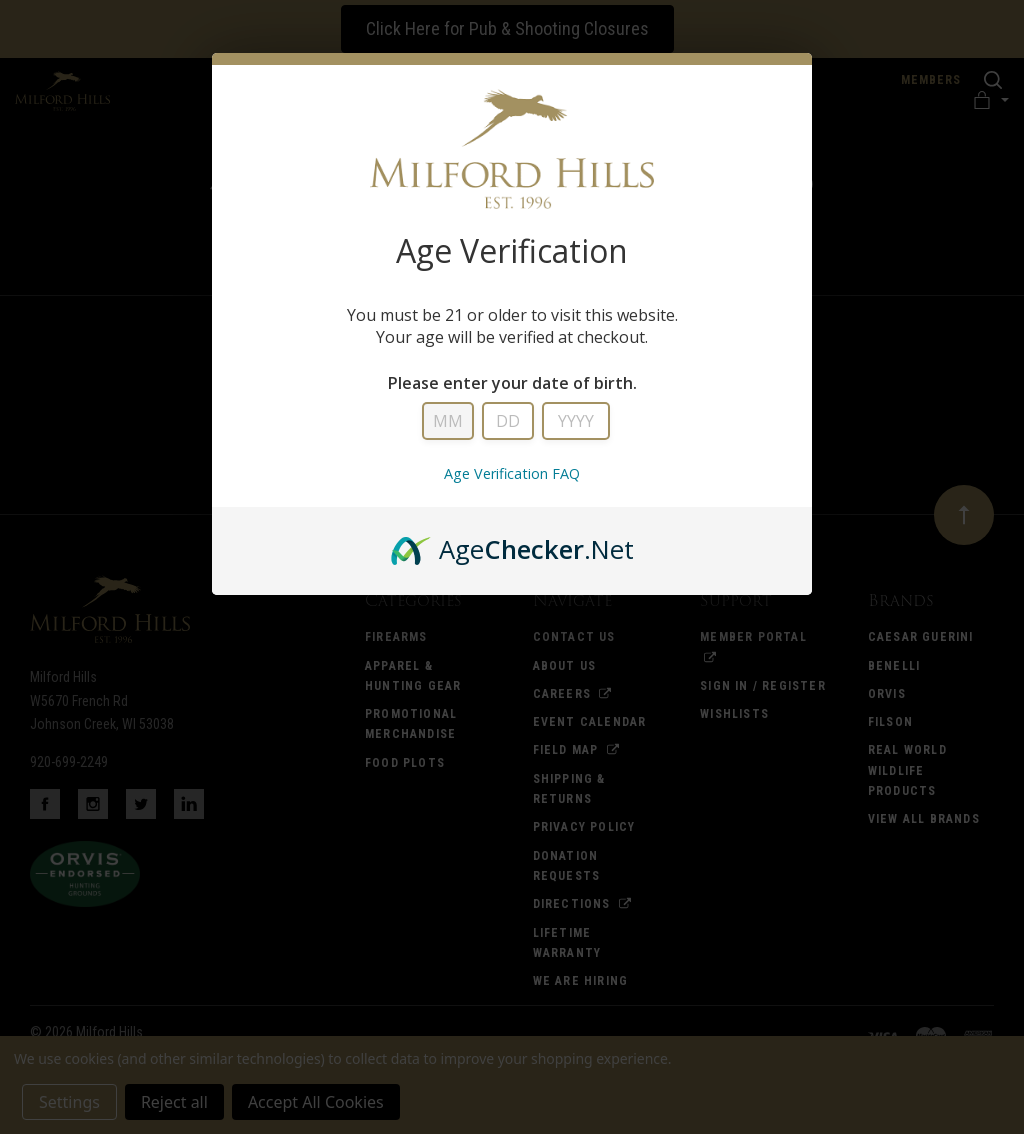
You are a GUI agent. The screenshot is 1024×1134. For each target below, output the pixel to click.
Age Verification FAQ (512, 473)
